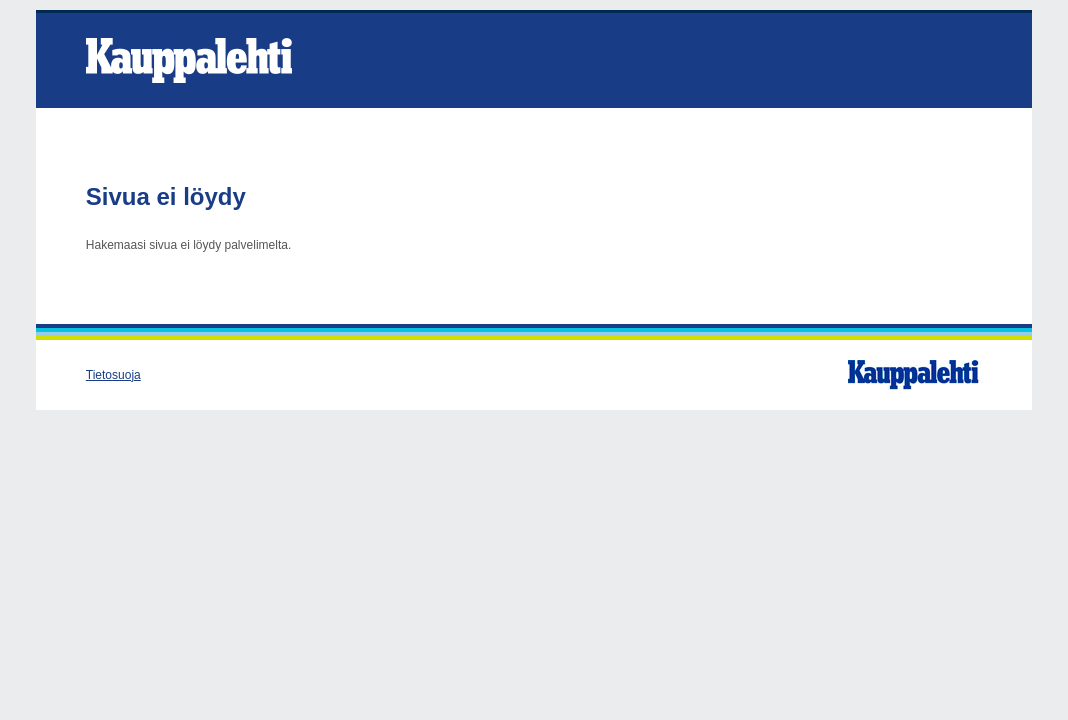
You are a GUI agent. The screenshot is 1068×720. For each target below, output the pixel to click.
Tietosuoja (113, 375)
